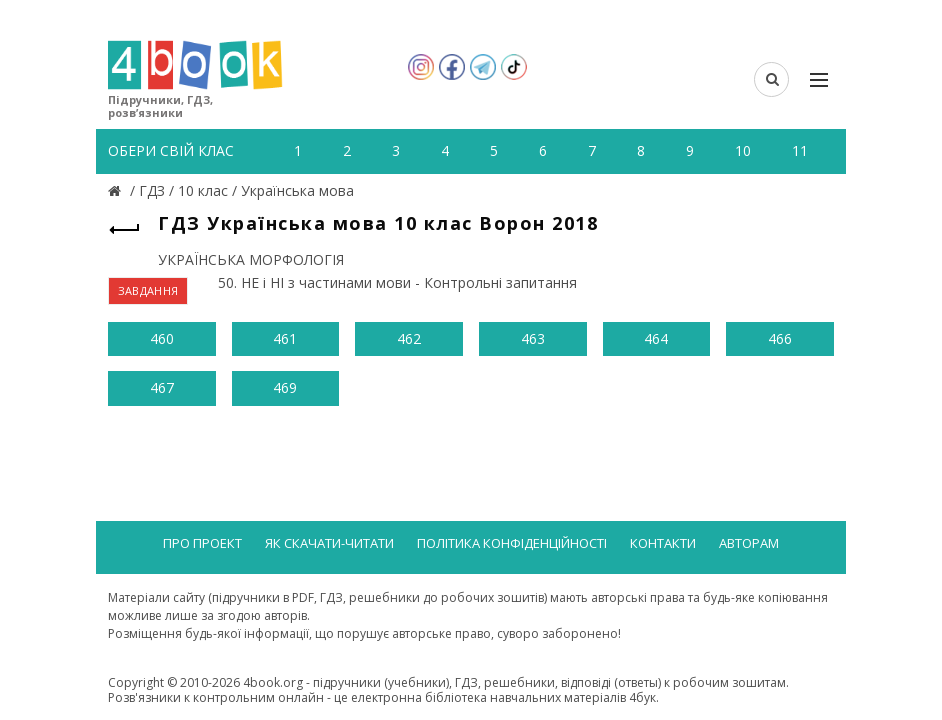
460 (162, 338)
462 (409, 338)
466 (780, 338)
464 (656, 338)
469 (285, 387)
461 (285, 338)
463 (533, 338)
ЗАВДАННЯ (148, 290)
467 (162, 387)
